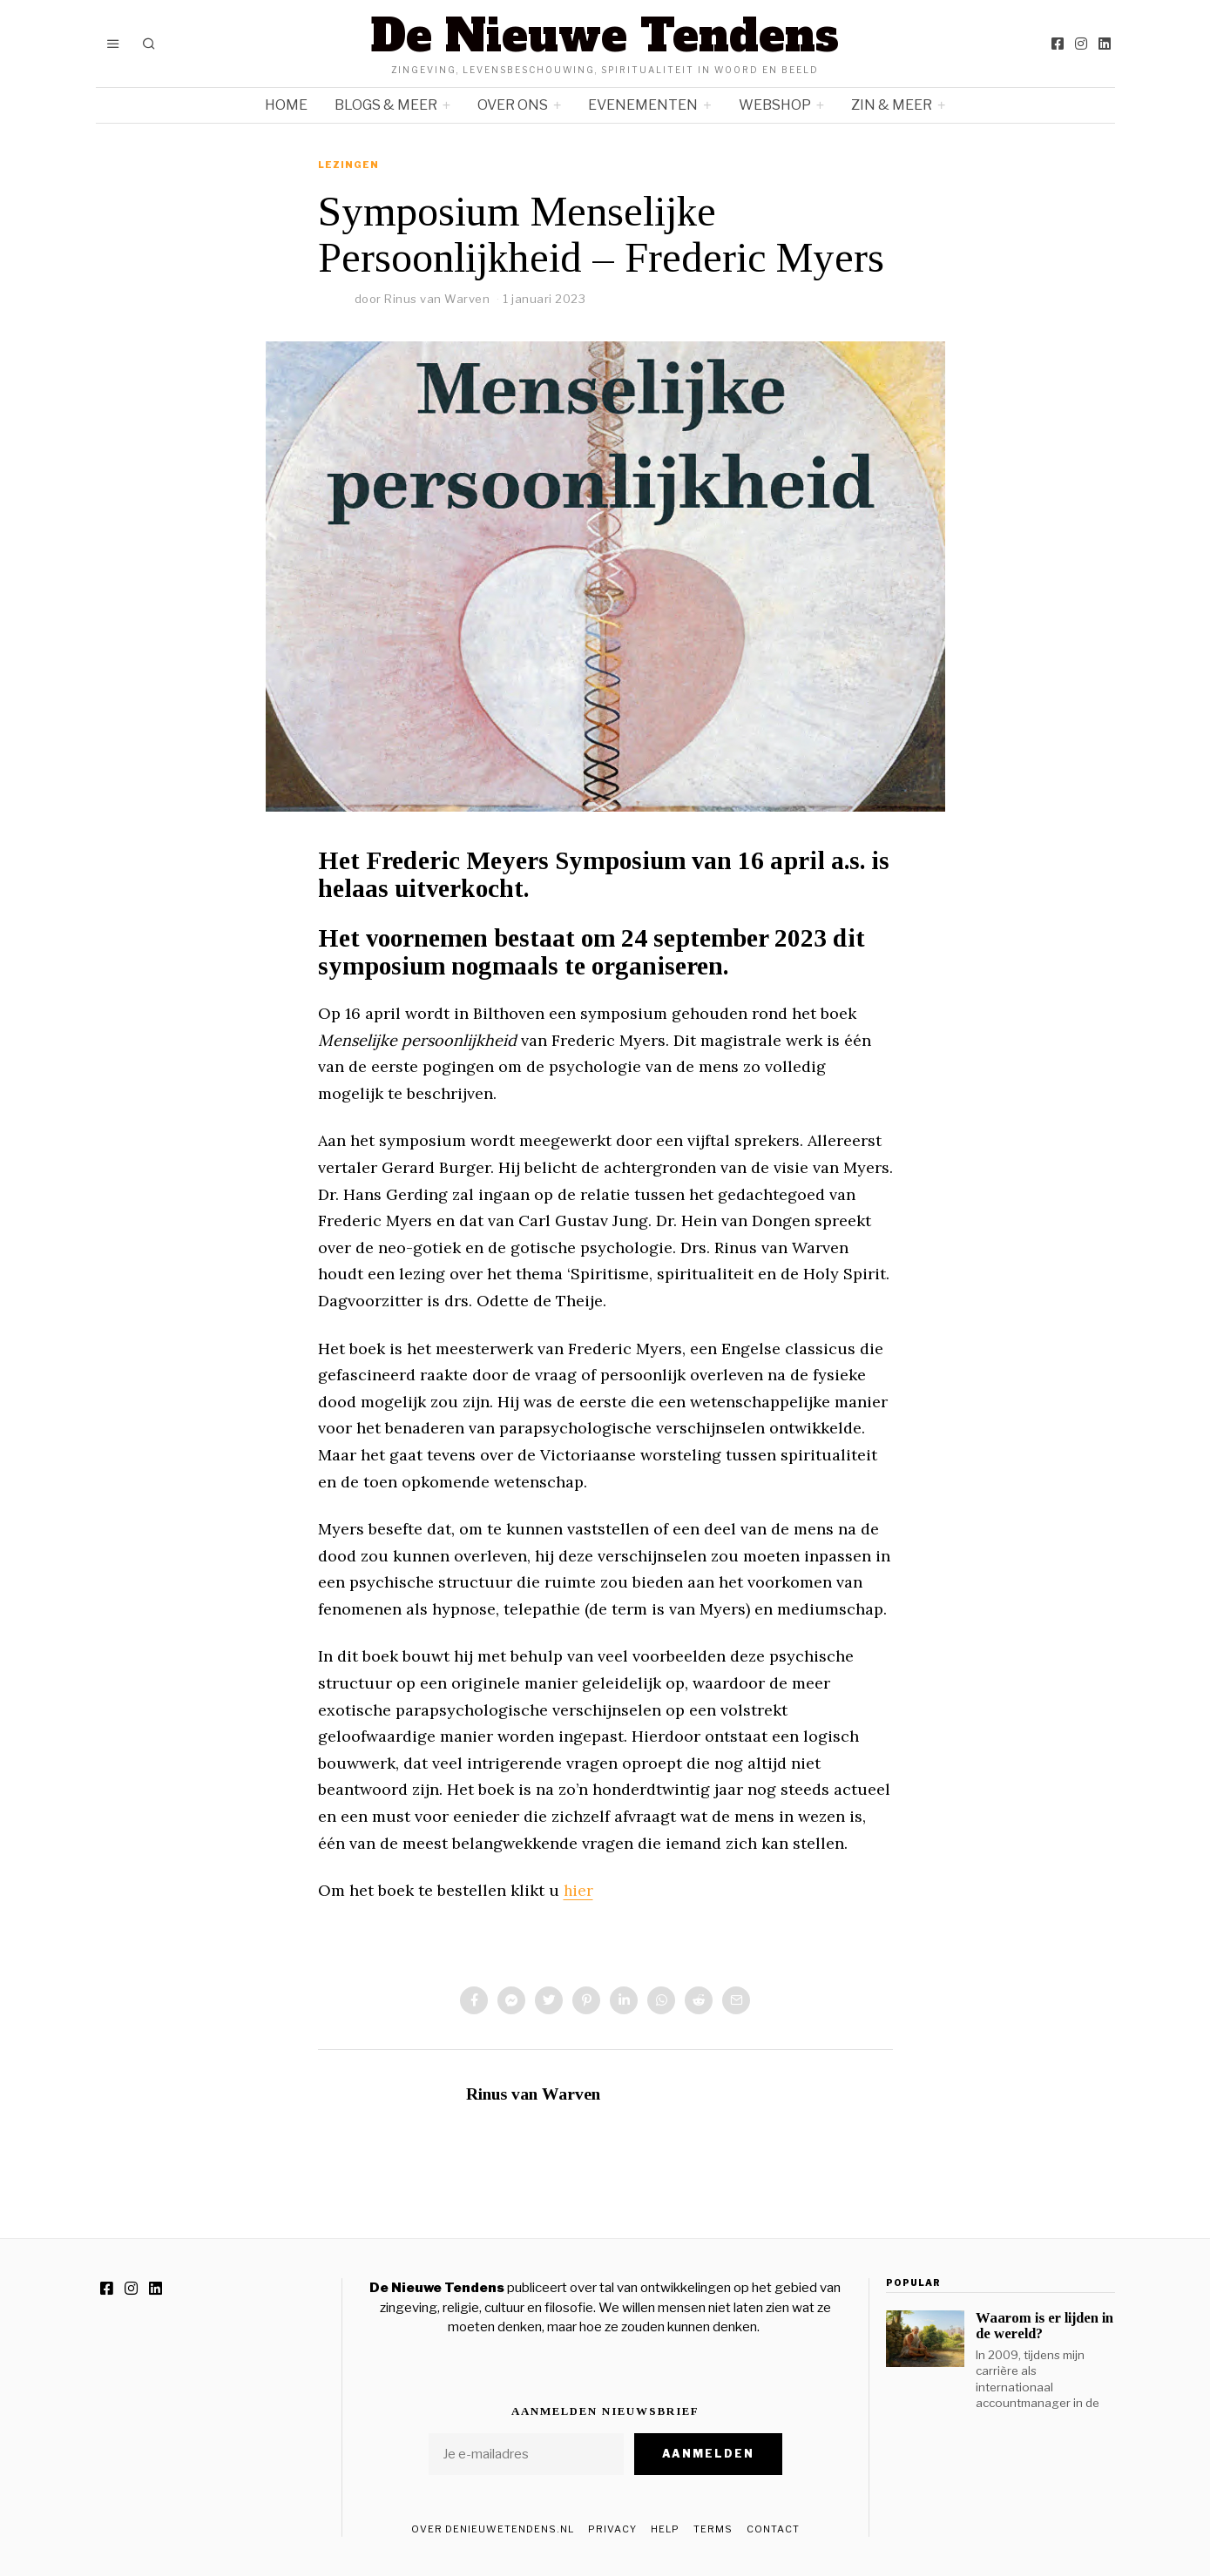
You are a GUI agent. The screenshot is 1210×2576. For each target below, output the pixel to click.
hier (579, 1890)
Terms (713, 2529)
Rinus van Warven (437, 299)
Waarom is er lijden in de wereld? (1044, 2326)
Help (665, 2529)
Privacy (612, 2529)
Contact (773, 2529)
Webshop (775, 105)
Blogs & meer (386, 105)
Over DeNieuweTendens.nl (492, 2529)
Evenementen (643, 105)
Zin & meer (891, 105)
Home (286, 105)
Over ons (512, 105)
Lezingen (348, 164)
